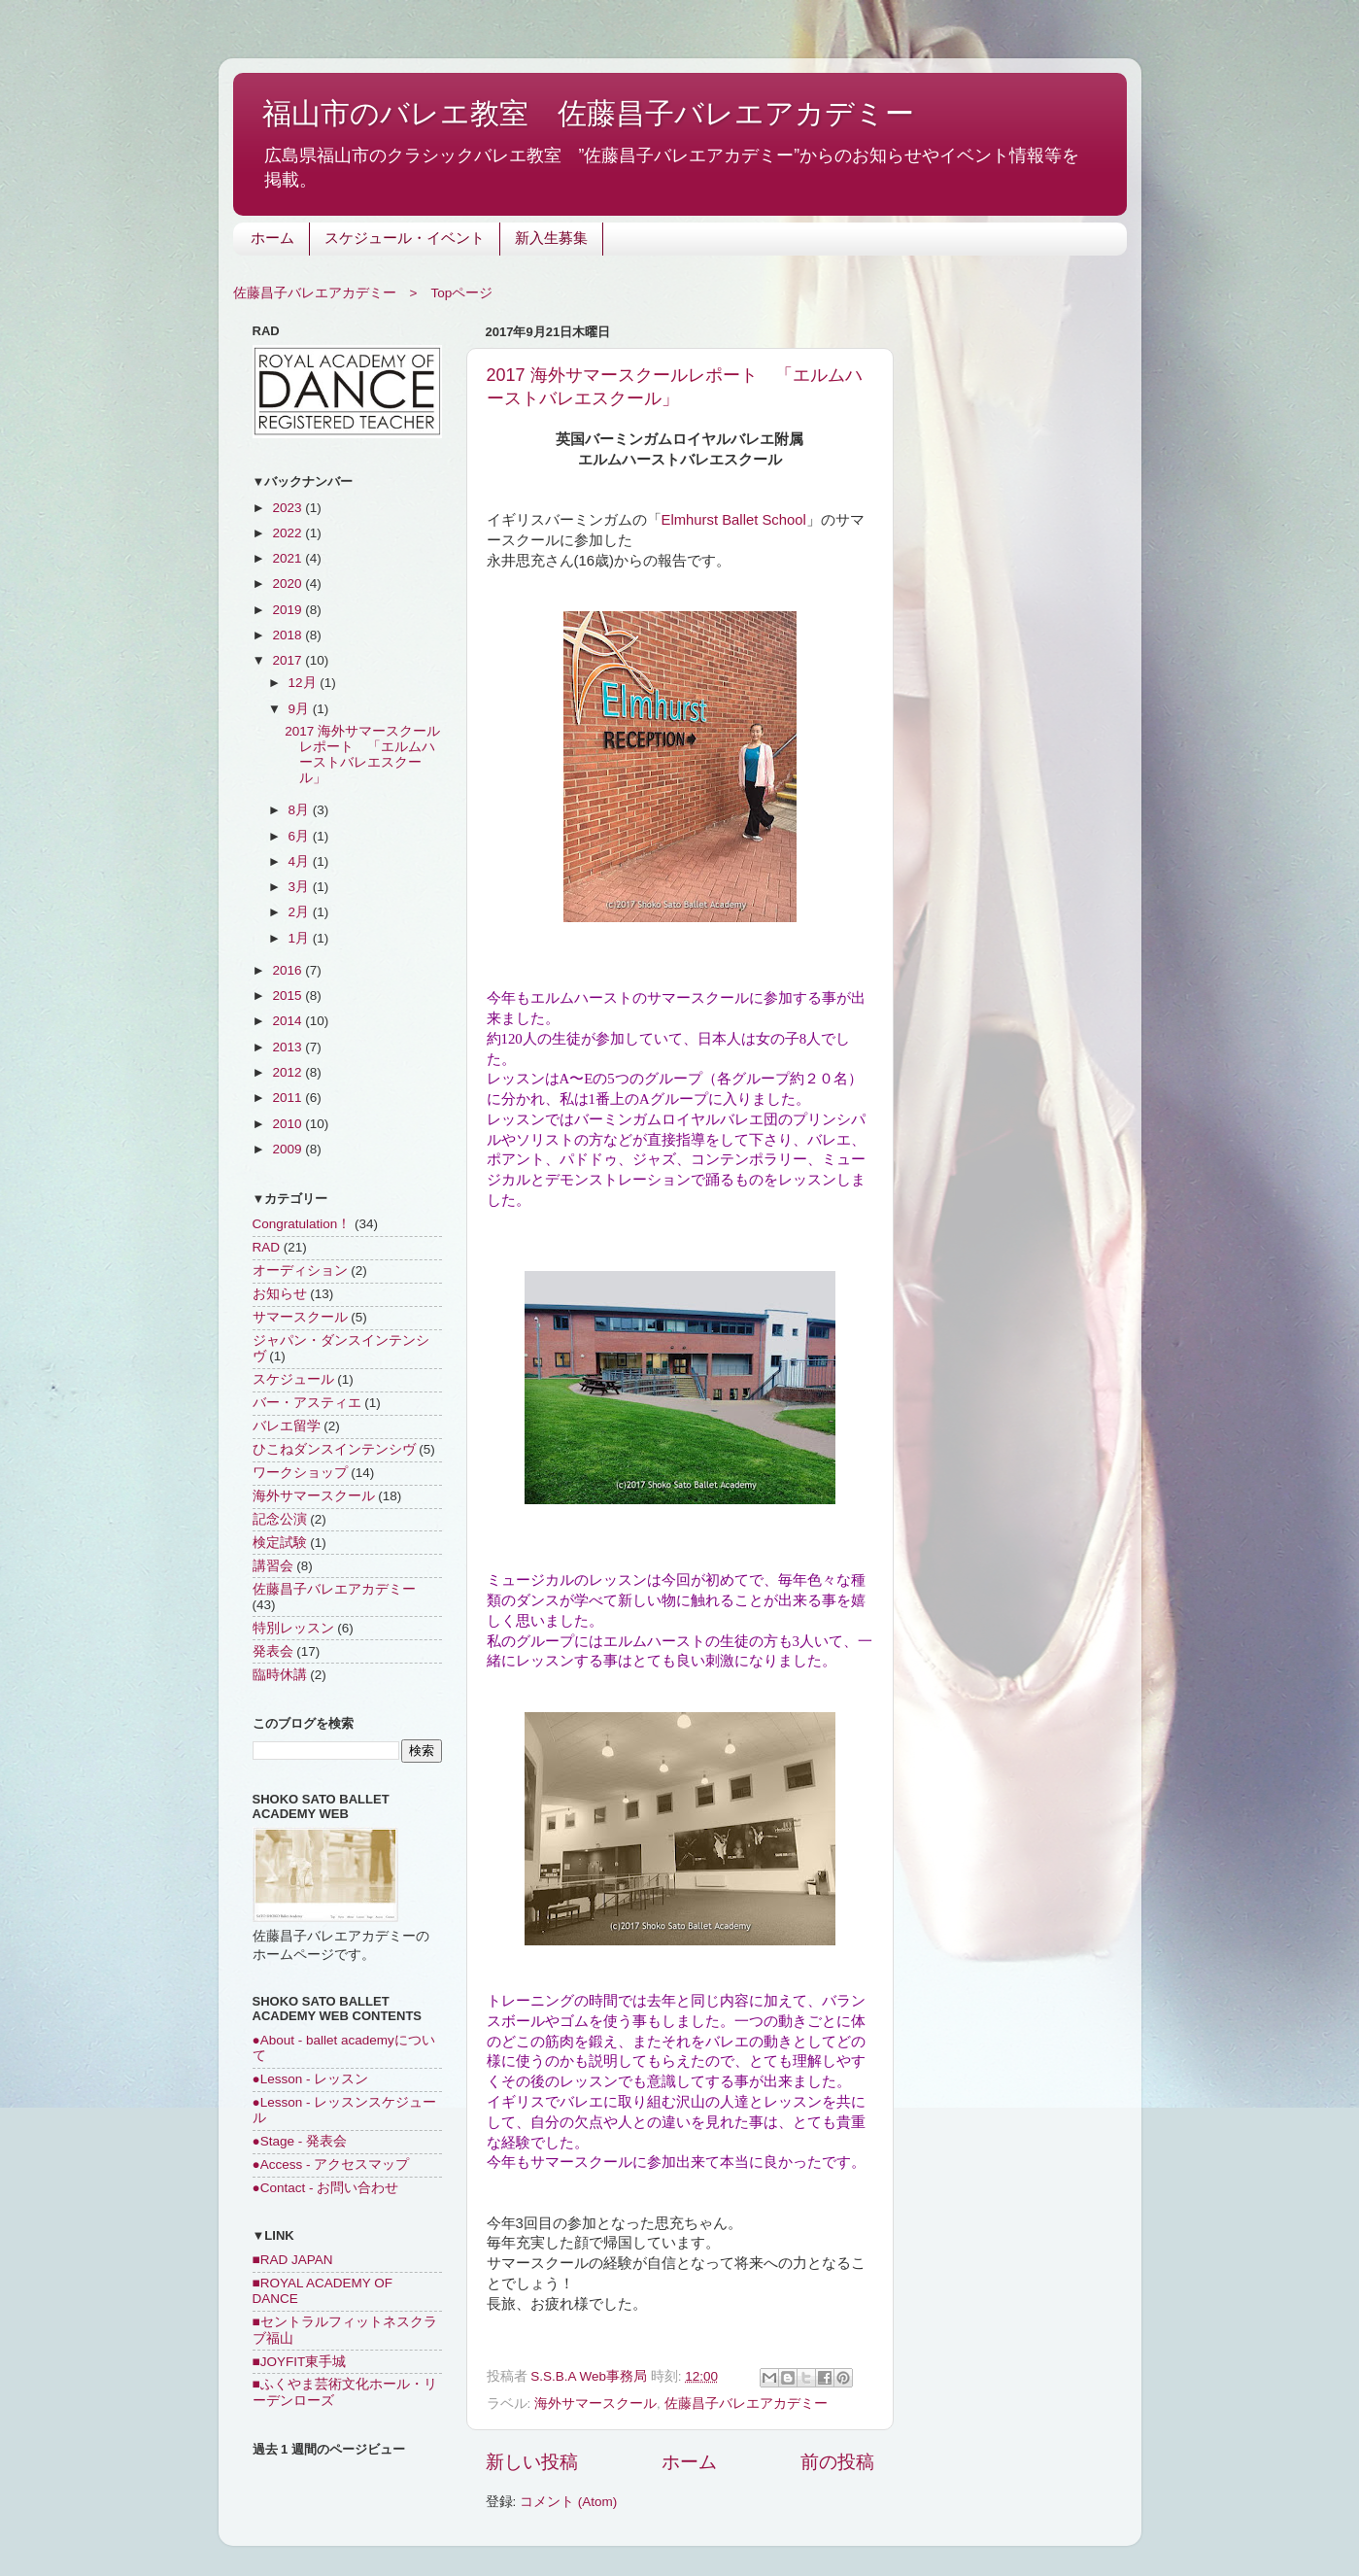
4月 (301, 861)
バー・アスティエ (307, 1402)
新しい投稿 (532, 2462)
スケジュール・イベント (404, 239)
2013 (288, 1047)
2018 (288, 635)
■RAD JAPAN (293, 2259)
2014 (288, 1020)
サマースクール (300, 1317)
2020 (288, 583)
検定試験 (280, 1542)
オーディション (300, 1270)
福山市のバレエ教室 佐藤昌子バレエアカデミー (588, 113)
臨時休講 (280, 1674)
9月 (301, 709)
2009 (288, 1149)
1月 (301, 938)
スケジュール (293, 1379)
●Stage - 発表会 (300, 2141)
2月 (301, 912)
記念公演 (280, 1519)
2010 (288, 1123)
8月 (301, 810)
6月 (301, 836)
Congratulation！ (302, 1224)
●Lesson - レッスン (311, 2079)
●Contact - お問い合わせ (326, 2188)
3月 (301, 886)
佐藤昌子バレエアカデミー (746, 2403)
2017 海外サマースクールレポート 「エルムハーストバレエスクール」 (362, 755)
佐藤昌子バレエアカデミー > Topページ (363, 293)
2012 (288, 1072)
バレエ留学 (287, 1426)
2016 (288, 970)
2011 (288, 1097)
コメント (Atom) (568, 2501)
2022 (288, 533)
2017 (288, 660)
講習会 (273, 1566)
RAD (267, 1247)
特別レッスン (293, 1628)
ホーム (272, 239)
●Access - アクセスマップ (331, 2164)
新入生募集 (551, 239)
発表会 (273, 1651)
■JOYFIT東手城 (300, 2361)
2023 (288, 507)
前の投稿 (837, 2462)
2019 (288, 609)
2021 (288, 558)
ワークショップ (300, 1472)
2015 (288, 995)
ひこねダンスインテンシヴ (334, 1449)
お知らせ (280, 1294)
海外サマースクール (595, 2403)
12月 (305, 682)
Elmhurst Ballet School (734, 520)
